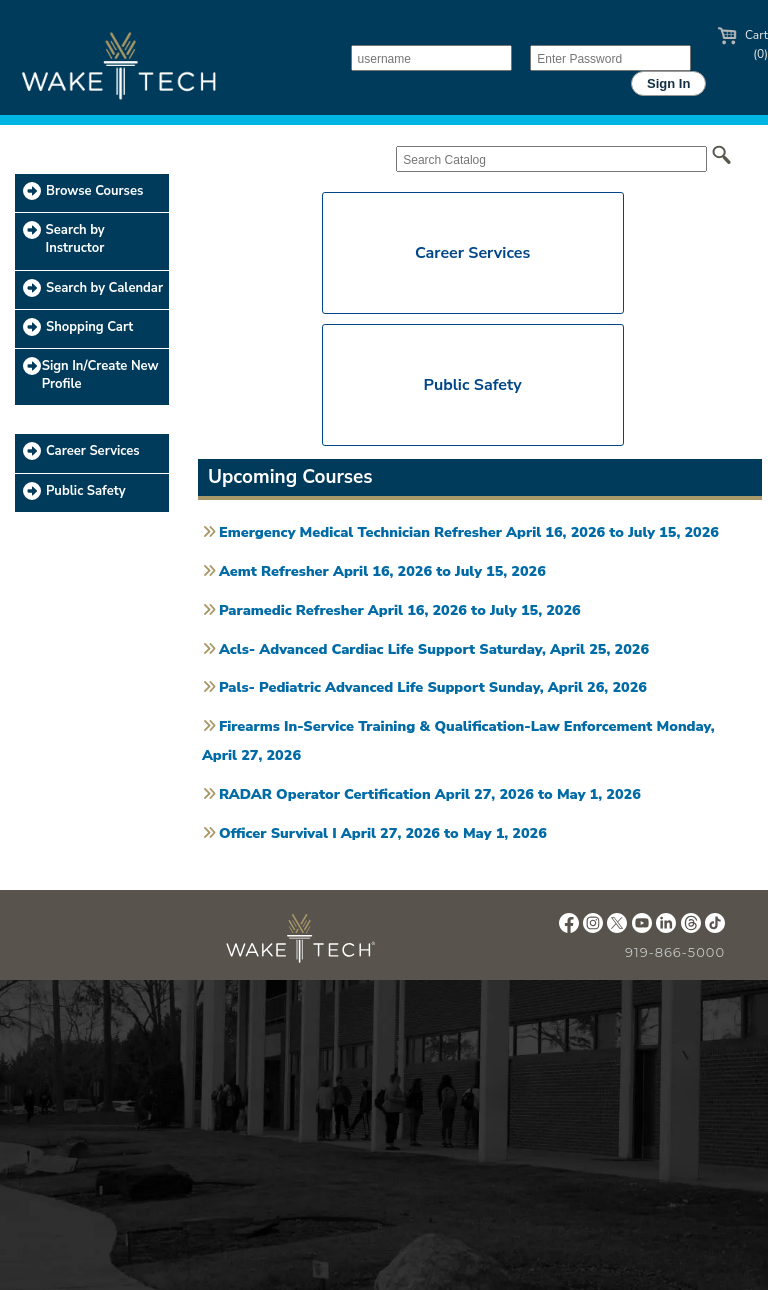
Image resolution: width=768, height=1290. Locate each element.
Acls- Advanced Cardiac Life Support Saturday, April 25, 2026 (434, 649)
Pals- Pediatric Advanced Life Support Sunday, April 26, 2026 (433, 687)
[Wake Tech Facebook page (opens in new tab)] (569, 928)
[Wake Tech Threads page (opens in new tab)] (691, 928)
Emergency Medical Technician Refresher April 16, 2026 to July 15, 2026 (469, 532)
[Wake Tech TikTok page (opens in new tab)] (715, 928)
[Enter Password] (610, 58)
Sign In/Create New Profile (100, 375)
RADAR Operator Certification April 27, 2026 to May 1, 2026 (430, 794)
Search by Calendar (104, 288)
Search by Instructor (75, 239)
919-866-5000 (675, 952)
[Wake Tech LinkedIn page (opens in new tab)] (666, 928)
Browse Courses (94, 191)
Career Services (93, 451)
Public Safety (86, 491)
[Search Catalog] (551, 159)
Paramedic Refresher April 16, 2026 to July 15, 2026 (400, 610)
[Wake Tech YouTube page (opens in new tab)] (642, 928)
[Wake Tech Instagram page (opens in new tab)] (593, 928)
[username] (431, 58)
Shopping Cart (89, 327)
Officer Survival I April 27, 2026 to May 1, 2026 (383, 833)
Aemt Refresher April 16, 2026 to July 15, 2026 (382, 571)
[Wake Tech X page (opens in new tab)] (617, 928)
